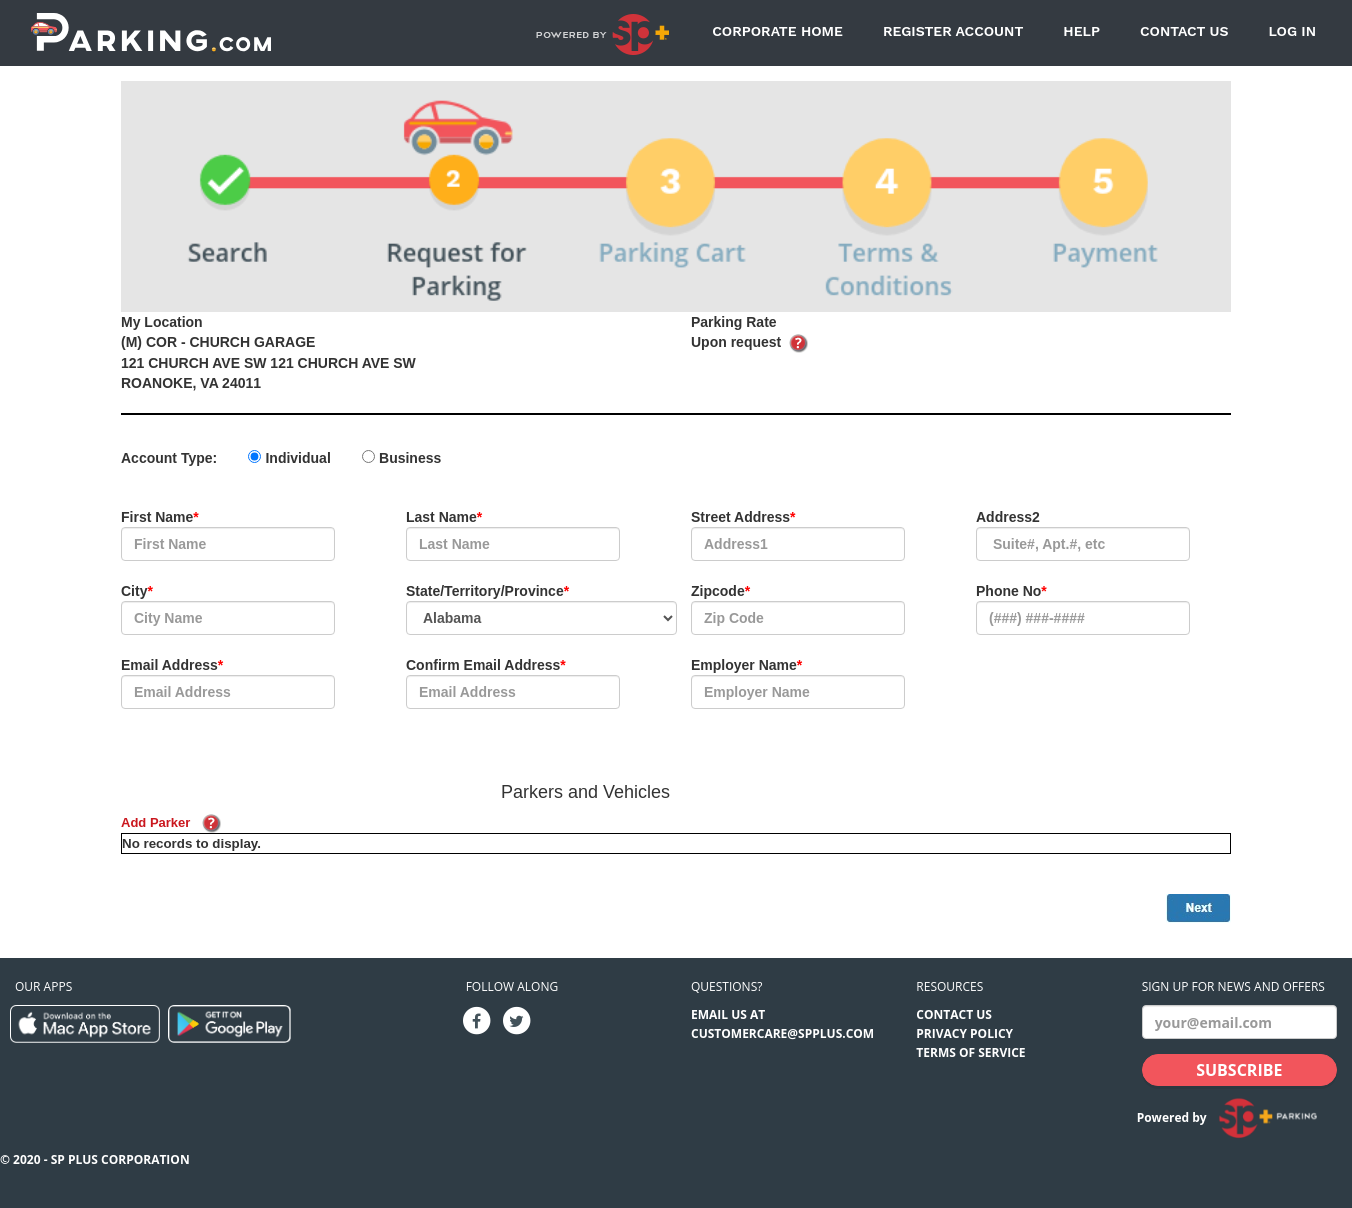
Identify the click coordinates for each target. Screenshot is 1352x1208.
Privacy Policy (964, 1033)
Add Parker (155, 822)
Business (410, 458)
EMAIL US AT (728, 1014)
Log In (1292, 31)
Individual (297, 458)
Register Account (953, 31)
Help (1081, 31)
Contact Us (1184, 31)
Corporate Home (777, 31)
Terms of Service (970, 1052)
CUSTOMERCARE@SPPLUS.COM (782, 1033)
